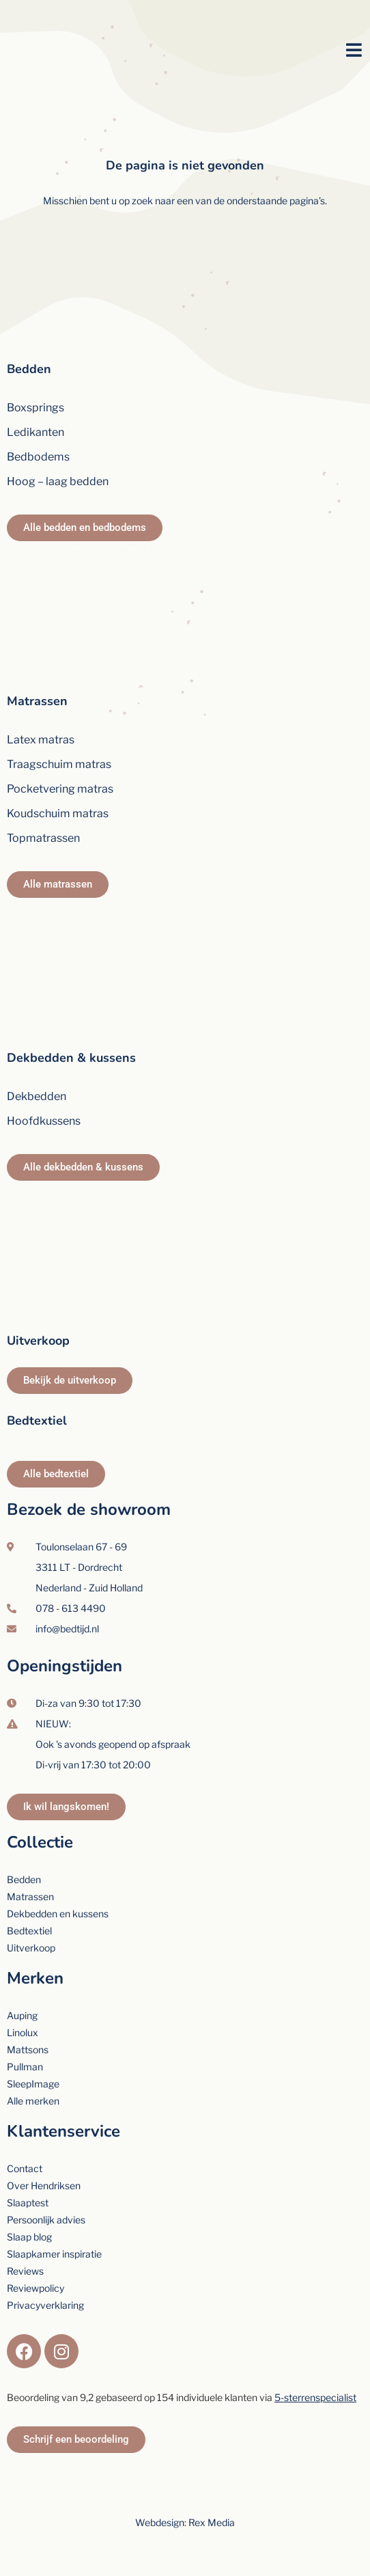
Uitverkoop (38, 1340)
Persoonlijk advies (46, 2219)
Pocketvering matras (60, 788)
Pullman (25, 2066)
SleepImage (33, 2083)
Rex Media (211, 2522)
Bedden (29, 369)
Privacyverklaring (45, 2305)
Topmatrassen (43, 838)
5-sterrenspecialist (315, 2397)
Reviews (25, 2271)
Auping (22, 2015)
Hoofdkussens (44, 1120)
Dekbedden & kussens (71, 1058)
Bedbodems (38, 456)
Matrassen (37, 701)
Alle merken (33, 2101)
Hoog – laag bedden (58, 481)
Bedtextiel (37, 1420)
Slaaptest (27, 2202)
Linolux (22, 2032)
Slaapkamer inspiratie (54, 2254)
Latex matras (40, 739)
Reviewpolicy (35, 2288)
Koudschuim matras (58, 813)
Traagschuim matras (59, 764)
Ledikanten (35, 432)
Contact (24, 2168)
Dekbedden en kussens (58, 1913)
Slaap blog (29, 2237)
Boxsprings (35, 407)
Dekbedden (36, 1096)
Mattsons (27, 2049)
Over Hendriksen (44, 2185)
